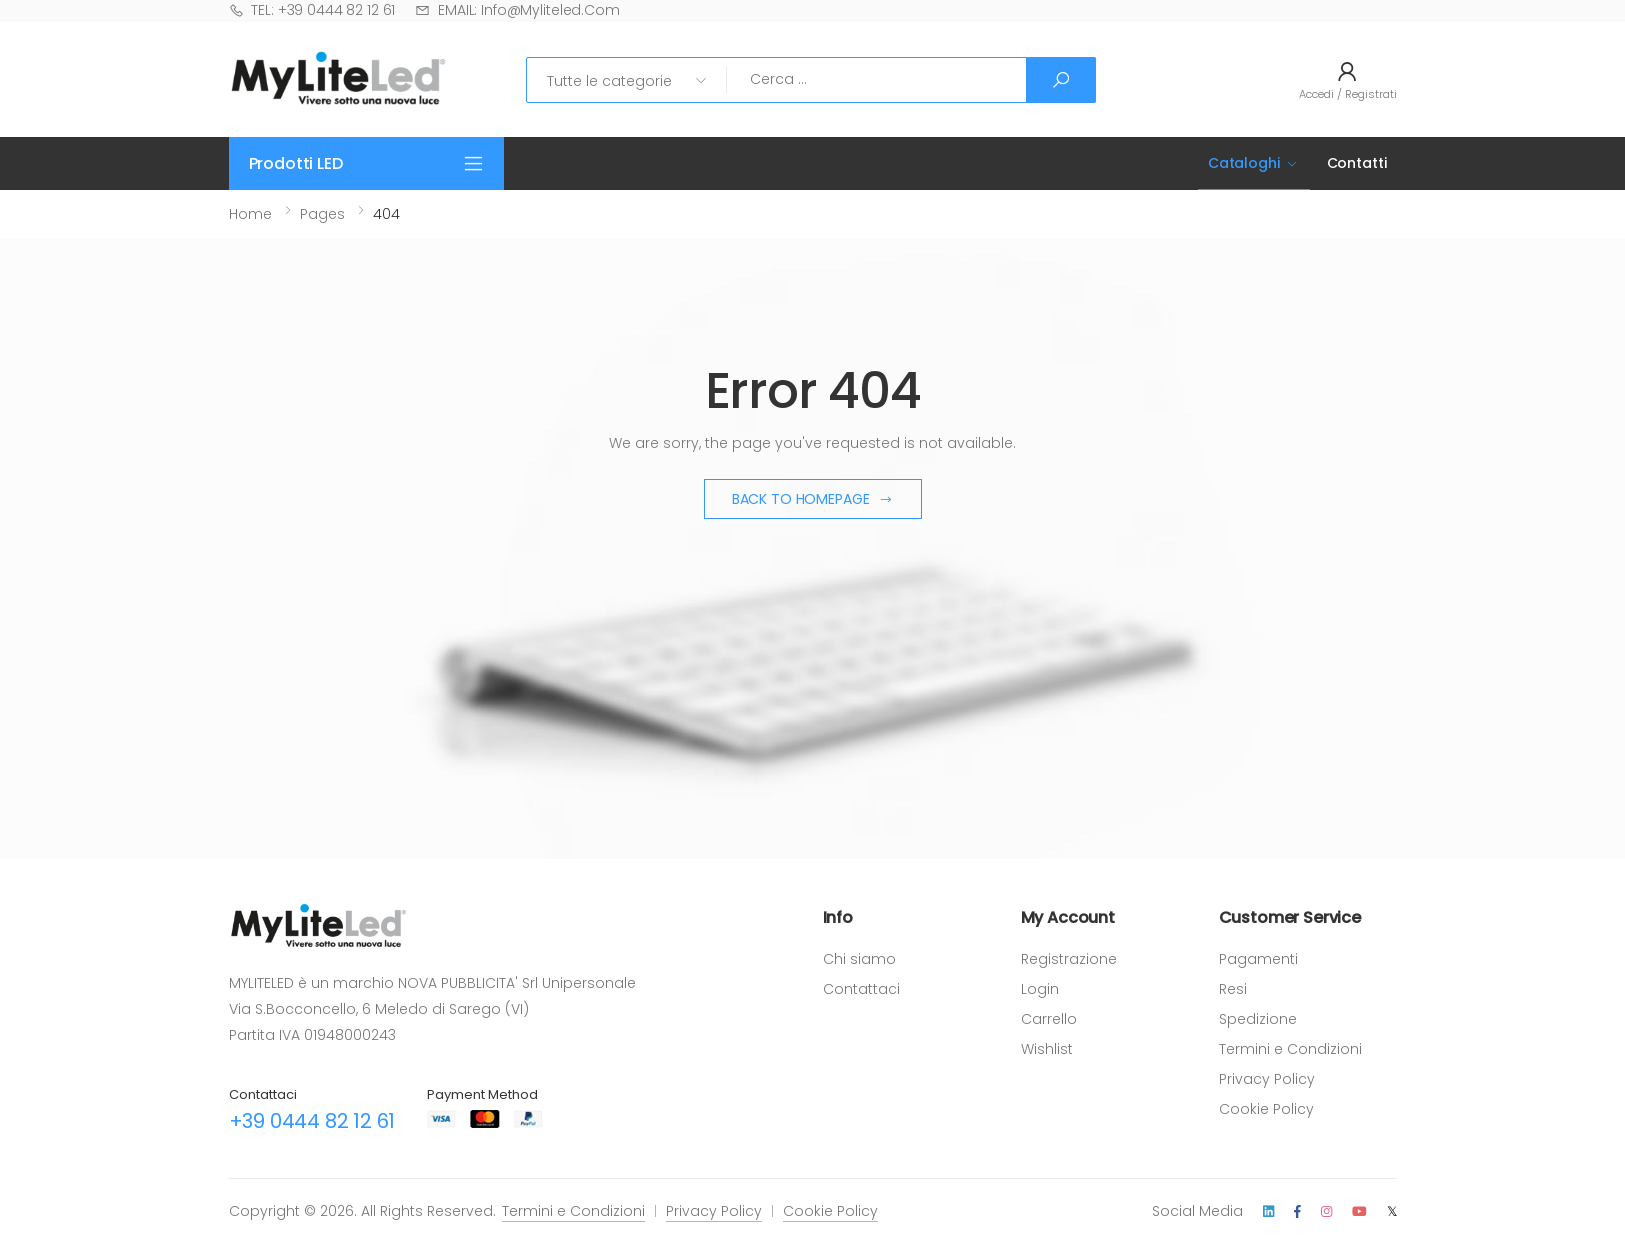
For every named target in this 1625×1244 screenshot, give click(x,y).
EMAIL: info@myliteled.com (517, 10)
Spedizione (1258, 1019)
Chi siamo (859, 959)
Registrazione (1069, 959)
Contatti (1357, 163)
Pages (322, 214)
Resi (1233, 989)
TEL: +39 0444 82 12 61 (312, 10)
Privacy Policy (1267, 1079)
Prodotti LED (296, 163)
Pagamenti (1258, 959)
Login (1040, 989)
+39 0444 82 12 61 (312, 1121)
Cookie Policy (1266, 1109)
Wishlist (1047, 1049)
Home (250, 214)
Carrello (1049, 1019)
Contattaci (861, 989)
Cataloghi (1244, 163)
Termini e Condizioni (1290, 1049)
